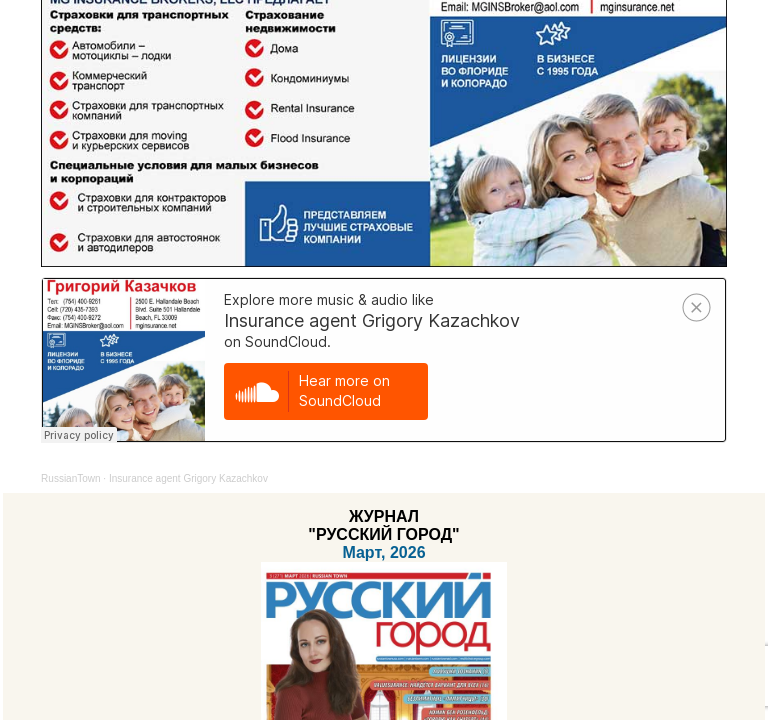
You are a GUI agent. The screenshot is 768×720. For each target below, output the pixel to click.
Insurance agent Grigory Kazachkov (188, 478)
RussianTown (70, 478)
